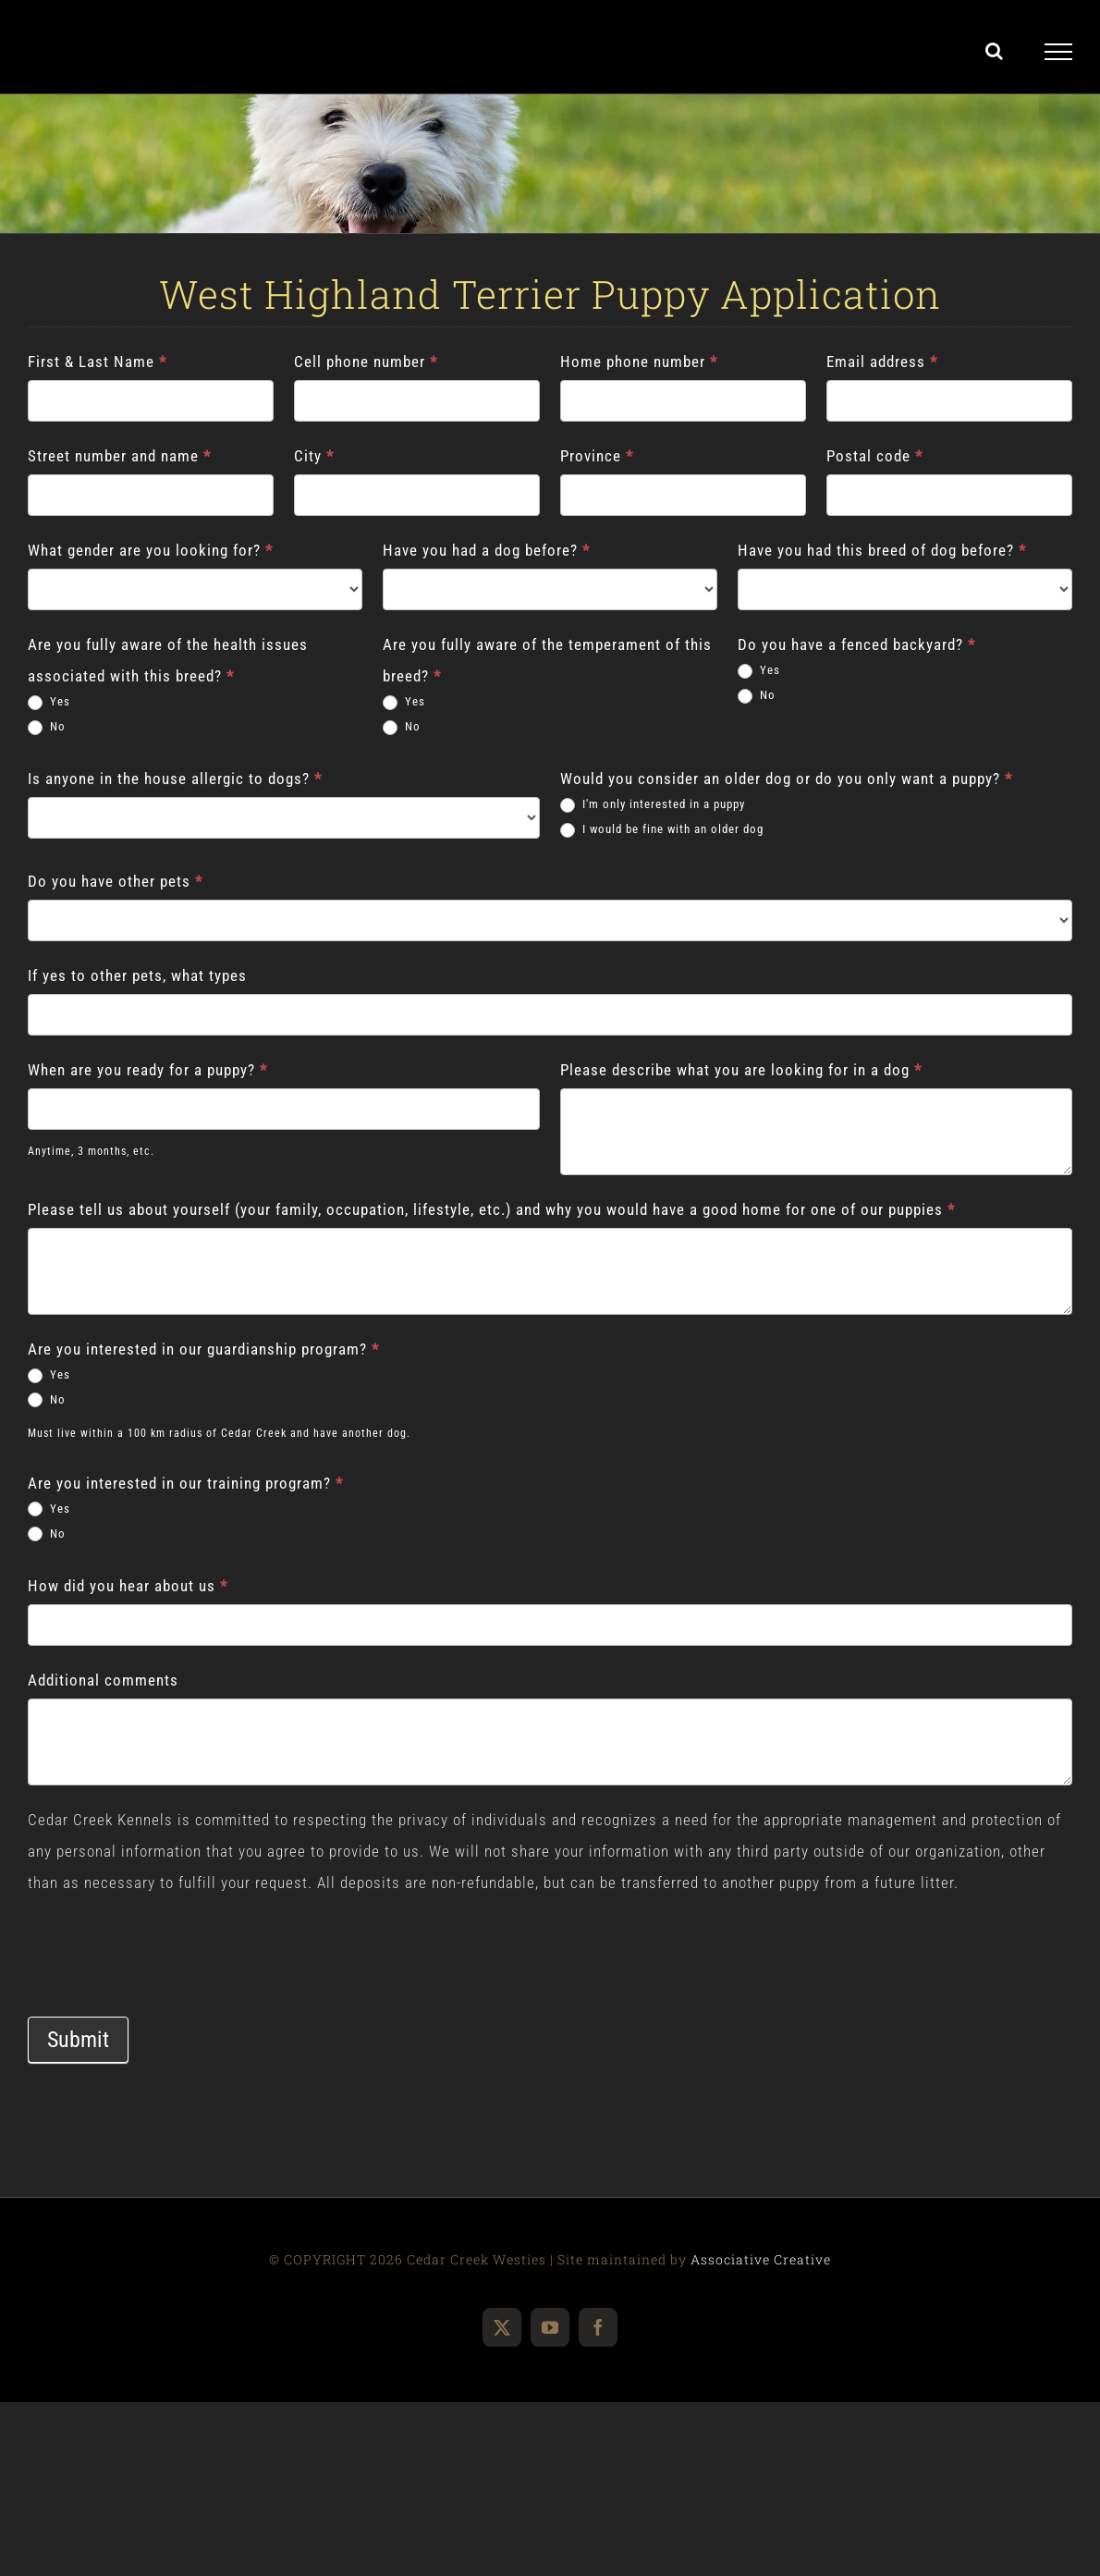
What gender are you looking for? (150, 550)
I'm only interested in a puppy (652, 805)
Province (596, 456)
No (47, 727)
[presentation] (168, 1934)
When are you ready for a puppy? (147, 1070)
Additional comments (103, 1680)
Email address (881, 361)
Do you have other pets (115, 881)
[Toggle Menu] (1059, 51)
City (314, 456)
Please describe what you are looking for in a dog (741, 1070)
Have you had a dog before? (486, 550)
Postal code (874, 456)
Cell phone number (365, 361)
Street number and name (119, 456)
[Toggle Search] (994, 51)
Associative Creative (761, 2259)
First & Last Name (97, 361)
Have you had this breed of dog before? (882, 550)
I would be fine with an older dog (662, 830)
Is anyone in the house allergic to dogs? (175, 778)
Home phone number (638, 361)
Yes (49, 702)
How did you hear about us (127, 1585)
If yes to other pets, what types (137, 975)
